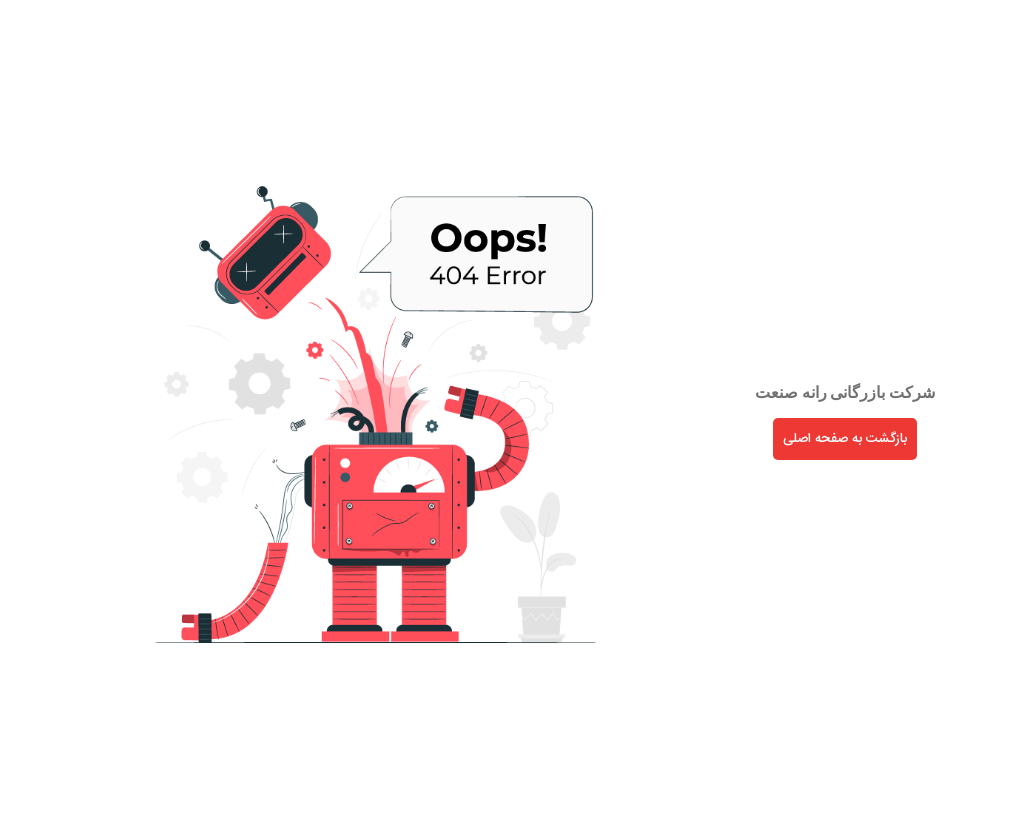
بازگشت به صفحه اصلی (786, 439)
